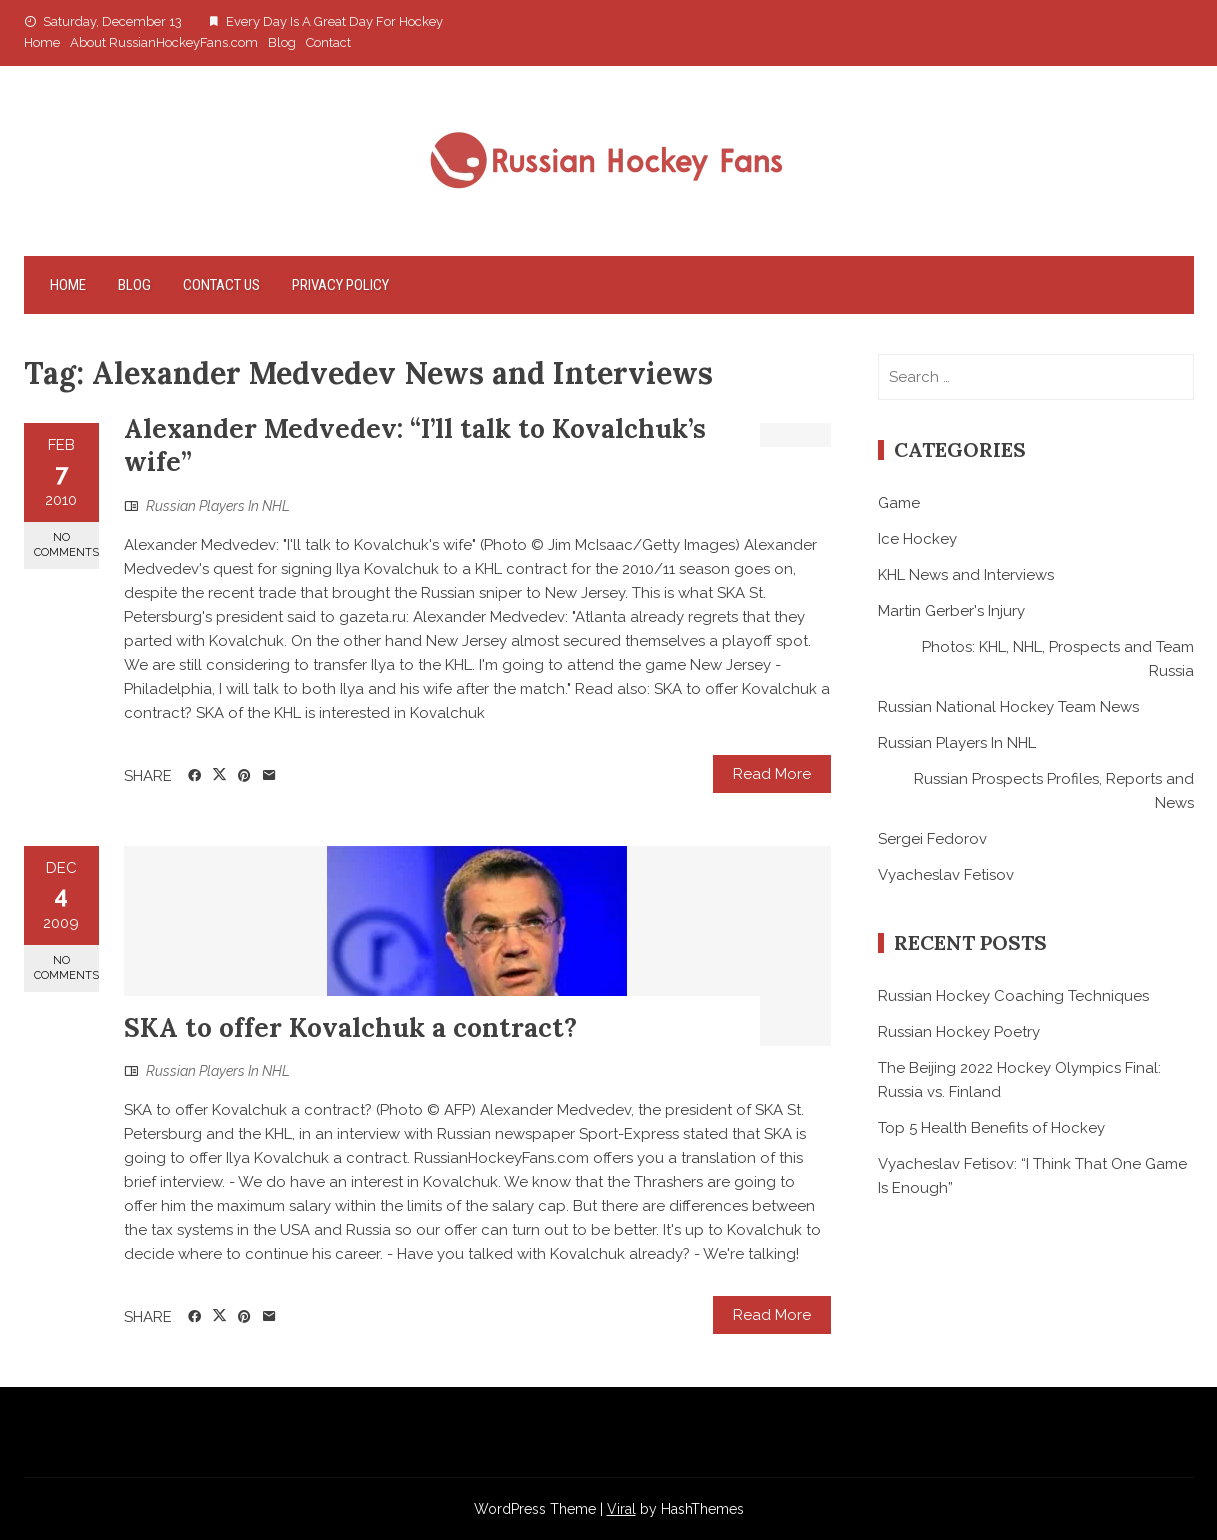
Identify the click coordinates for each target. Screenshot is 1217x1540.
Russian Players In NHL (218, 506)
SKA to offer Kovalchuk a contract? (350, 1027)
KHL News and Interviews (966, 575)
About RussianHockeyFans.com (164, 42)
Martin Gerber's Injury (951, 611)
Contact (328, 42)
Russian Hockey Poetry (959, 1032)
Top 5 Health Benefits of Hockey (991, 1128)
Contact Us (221, 285)
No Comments (66, 545)
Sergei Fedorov (932, 839)
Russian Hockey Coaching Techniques (1013, 996)
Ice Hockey (917, 539)
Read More (772, 774)
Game (899, 503)
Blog (282, 42)
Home (42, 42)
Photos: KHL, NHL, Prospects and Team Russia (1058, 659)
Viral (621, 1509)
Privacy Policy (340, 285)
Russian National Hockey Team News (1008, 707)
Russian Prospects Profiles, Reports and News (1054, 791)
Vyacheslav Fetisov (946, 875)
